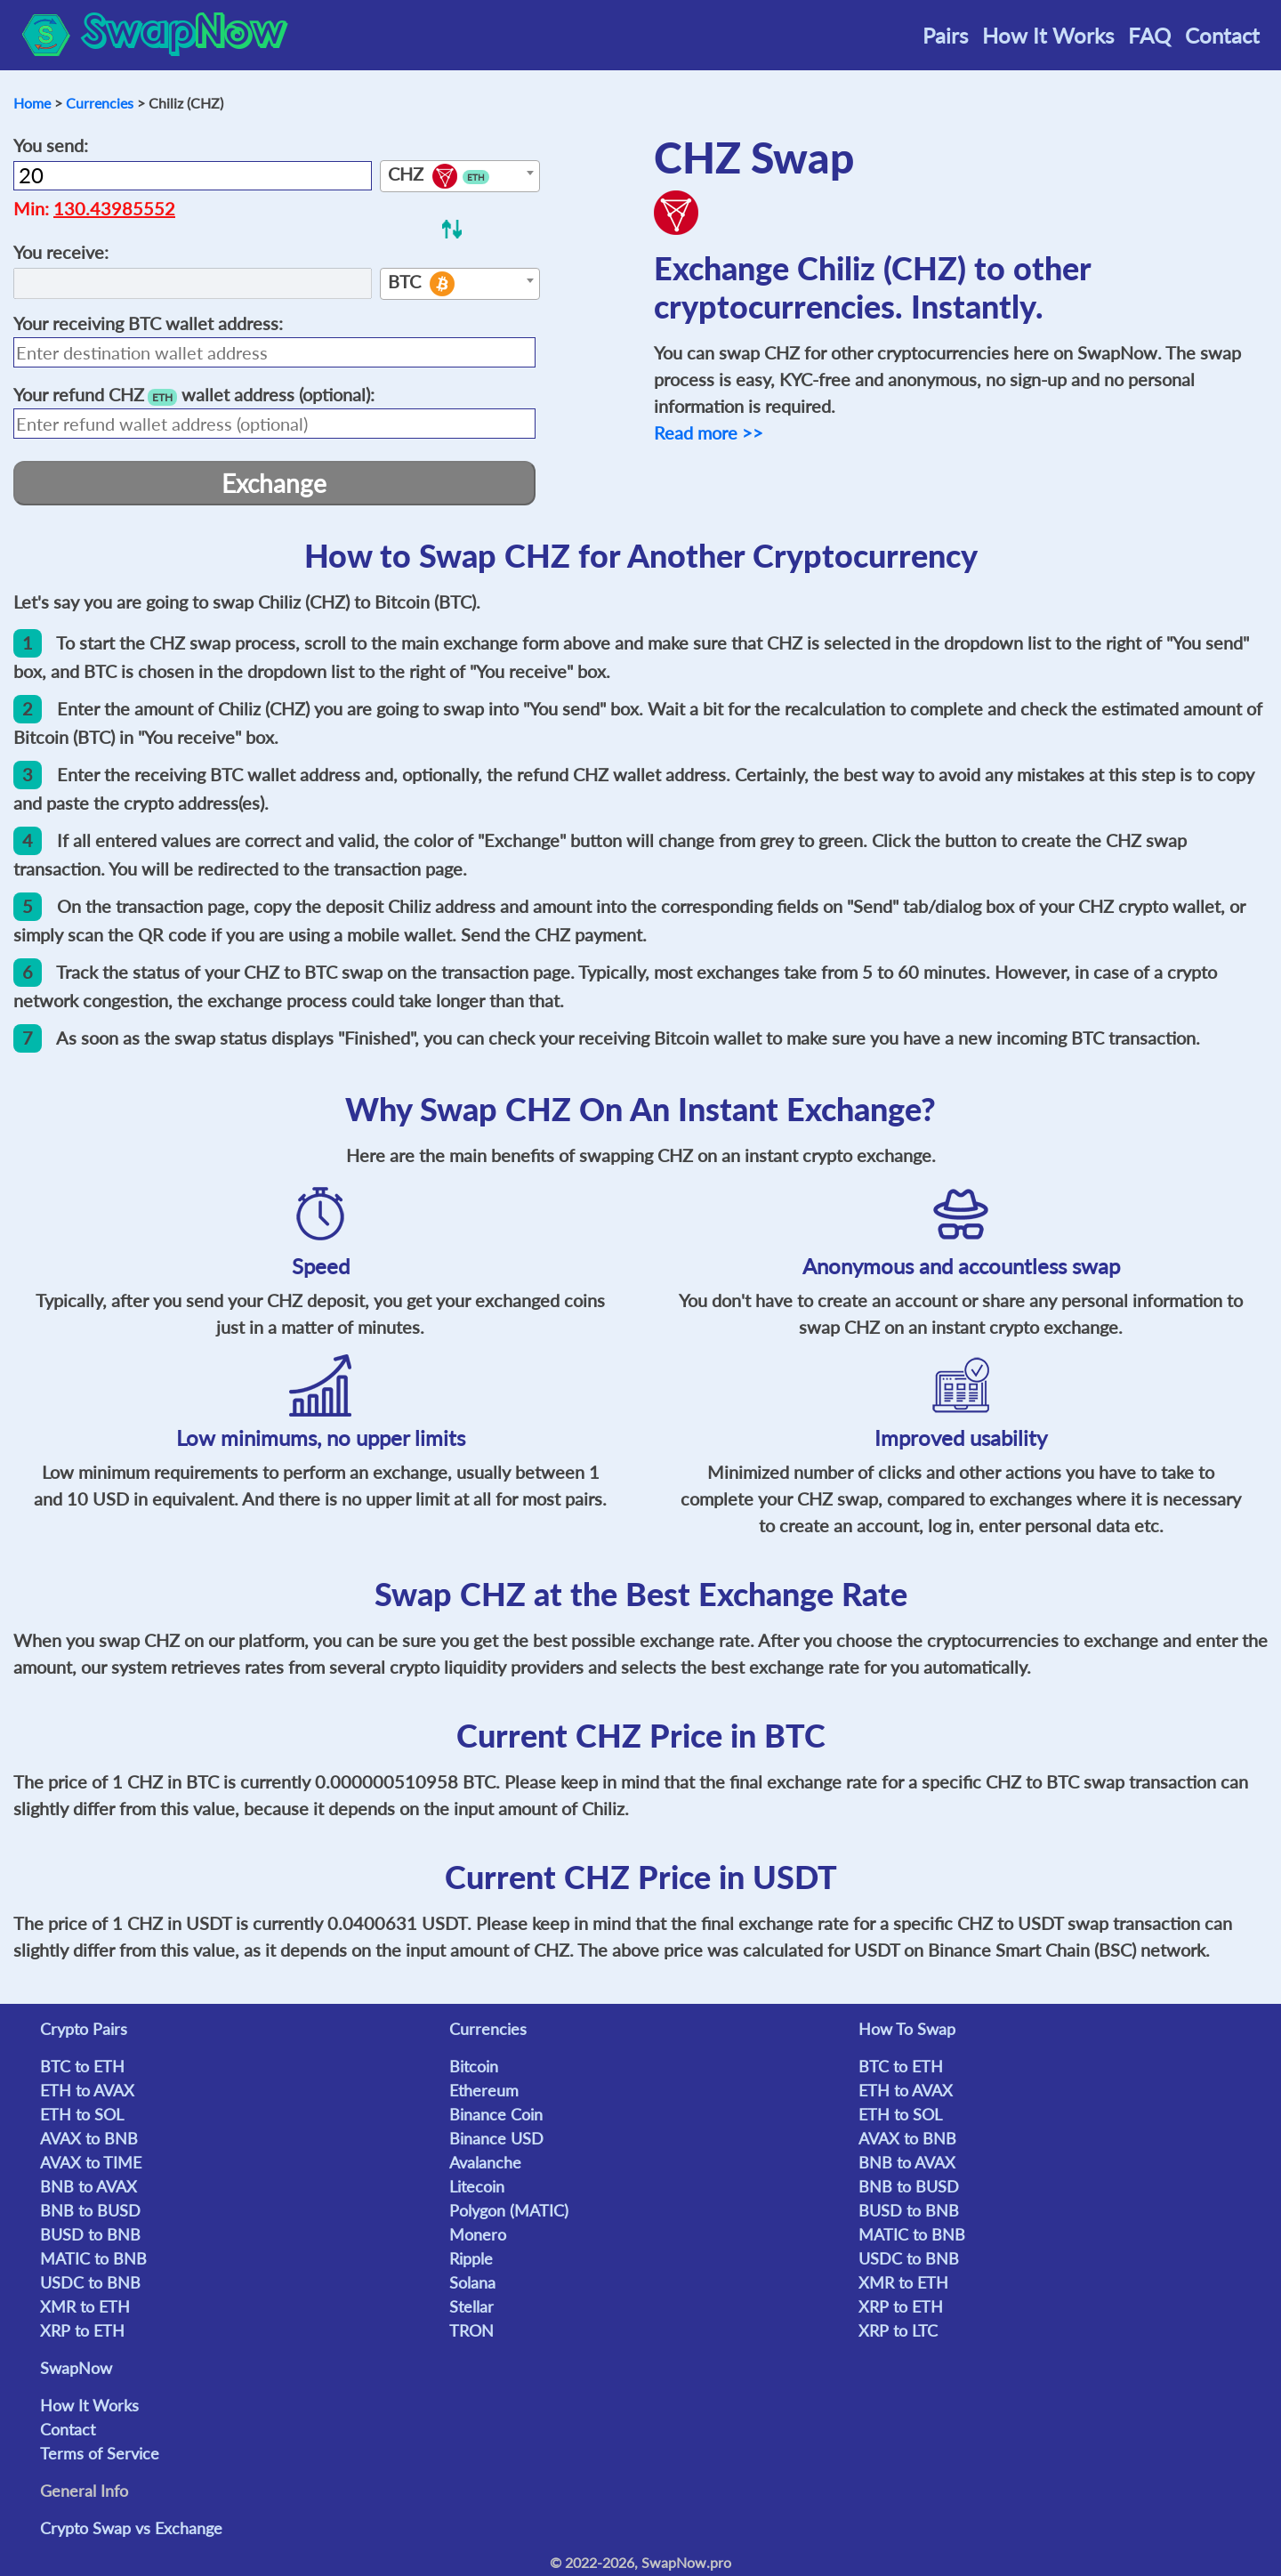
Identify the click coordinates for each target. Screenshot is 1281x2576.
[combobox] (460, 176)
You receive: (61, 251)
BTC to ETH (82, 2066)
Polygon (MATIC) (508, 2210)
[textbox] (460, 177)
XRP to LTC (898, 2330)
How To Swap (906, 2029)
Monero (477, 2234)
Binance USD (496, 2138)
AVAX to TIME (90, 2162)
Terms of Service (99, 2453)
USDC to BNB (90, 2282)
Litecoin (476, 2186)
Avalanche (485, 2162)
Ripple (471, 2258)
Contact (1222, 35)
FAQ (1149, 35)
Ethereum (484, 2090)
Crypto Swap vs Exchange (131, 2528)
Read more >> (708, 432)
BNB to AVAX (88, 2186)
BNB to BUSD (90, 2210)
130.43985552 (114, 208)
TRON (471, 2330)
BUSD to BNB (90, 2234)
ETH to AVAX (87, 2090)
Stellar (471, 2306)
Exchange (274, 483)
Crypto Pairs (83, 2029)
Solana (472, 2282)
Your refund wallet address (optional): (194, 395)
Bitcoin (473, 2066)
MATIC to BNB (93, 2258)
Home (32, 102)
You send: (50, 145)
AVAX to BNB (89, 2138)
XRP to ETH (82, 2330)
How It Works (1048, 35)
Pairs (945, 35)
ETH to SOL (82, 2114)
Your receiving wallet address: (148, 323)
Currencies (99, 102)
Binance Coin (496, 2114)
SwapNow (76, 2368)
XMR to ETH (85, 2306)
